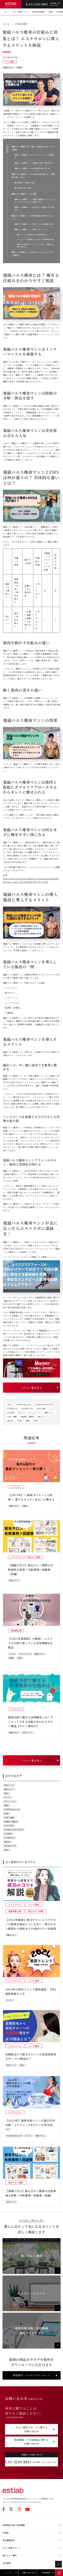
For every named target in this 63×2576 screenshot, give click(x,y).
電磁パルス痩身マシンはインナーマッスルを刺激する (34, 156)
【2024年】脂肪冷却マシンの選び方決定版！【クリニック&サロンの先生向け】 (30, 2125)
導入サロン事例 (10, 2555)
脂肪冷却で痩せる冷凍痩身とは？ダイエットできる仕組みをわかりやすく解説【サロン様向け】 (30, 1721)
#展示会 (10, 1420)
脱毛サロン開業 (34, 1557)
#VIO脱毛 (11, 1412)
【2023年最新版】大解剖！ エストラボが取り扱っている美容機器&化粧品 (30, 1643)
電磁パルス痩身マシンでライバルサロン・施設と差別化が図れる (35, 245)
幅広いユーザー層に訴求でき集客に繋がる (32, 235)
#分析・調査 (12, 1416)
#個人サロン (8, 67)
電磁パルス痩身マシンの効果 (23, 194)
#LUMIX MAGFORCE (44, 1404)
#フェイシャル (34, 1412)
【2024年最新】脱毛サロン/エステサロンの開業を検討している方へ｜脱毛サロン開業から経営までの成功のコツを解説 (30, 1924)
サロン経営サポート (21, 11)
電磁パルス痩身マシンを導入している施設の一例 (33, 224)
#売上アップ (43, 1416)
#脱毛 (36, 1420)
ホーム (6, 11)
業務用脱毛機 (16, 1630)
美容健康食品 (9, 2540)
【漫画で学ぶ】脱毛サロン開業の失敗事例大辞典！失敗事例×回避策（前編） (30, 1569)
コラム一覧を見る (31, 1387)
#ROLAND (41, 1408)
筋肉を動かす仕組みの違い (25, 182)
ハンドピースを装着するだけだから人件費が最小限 (35, 239)
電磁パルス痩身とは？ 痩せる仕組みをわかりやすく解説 (32, 148)
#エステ (22, 1412)
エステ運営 (9, 61)
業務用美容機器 (38, 11)
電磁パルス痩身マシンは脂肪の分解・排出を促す (33, 163)
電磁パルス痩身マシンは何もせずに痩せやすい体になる (34, 208)
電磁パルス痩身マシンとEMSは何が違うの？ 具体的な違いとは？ (33, 175)
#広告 (19, 1420)
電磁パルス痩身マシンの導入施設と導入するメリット (32, 217)
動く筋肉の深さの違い (23, 188)
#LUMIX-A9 (12, 1408)
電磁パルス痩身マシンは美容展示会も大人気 (32, 168)
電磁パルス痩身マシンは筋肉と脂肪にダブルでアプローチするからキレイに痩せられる (34, 200)
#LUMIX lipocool (23, 1404)
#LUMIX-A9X (27, 1408)
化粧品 (50, 11)
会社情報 (7, 2563)
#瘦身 (19, 67)
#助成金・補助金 (27, 1416)
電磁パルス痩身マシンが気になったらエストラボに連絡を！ (32, 253)
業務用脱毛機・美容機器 (14, 2525)
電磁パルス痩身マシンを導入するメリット (31, 229)
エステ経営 (34, 1980)
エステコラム (16, 1487)
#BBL (9, 1404)
